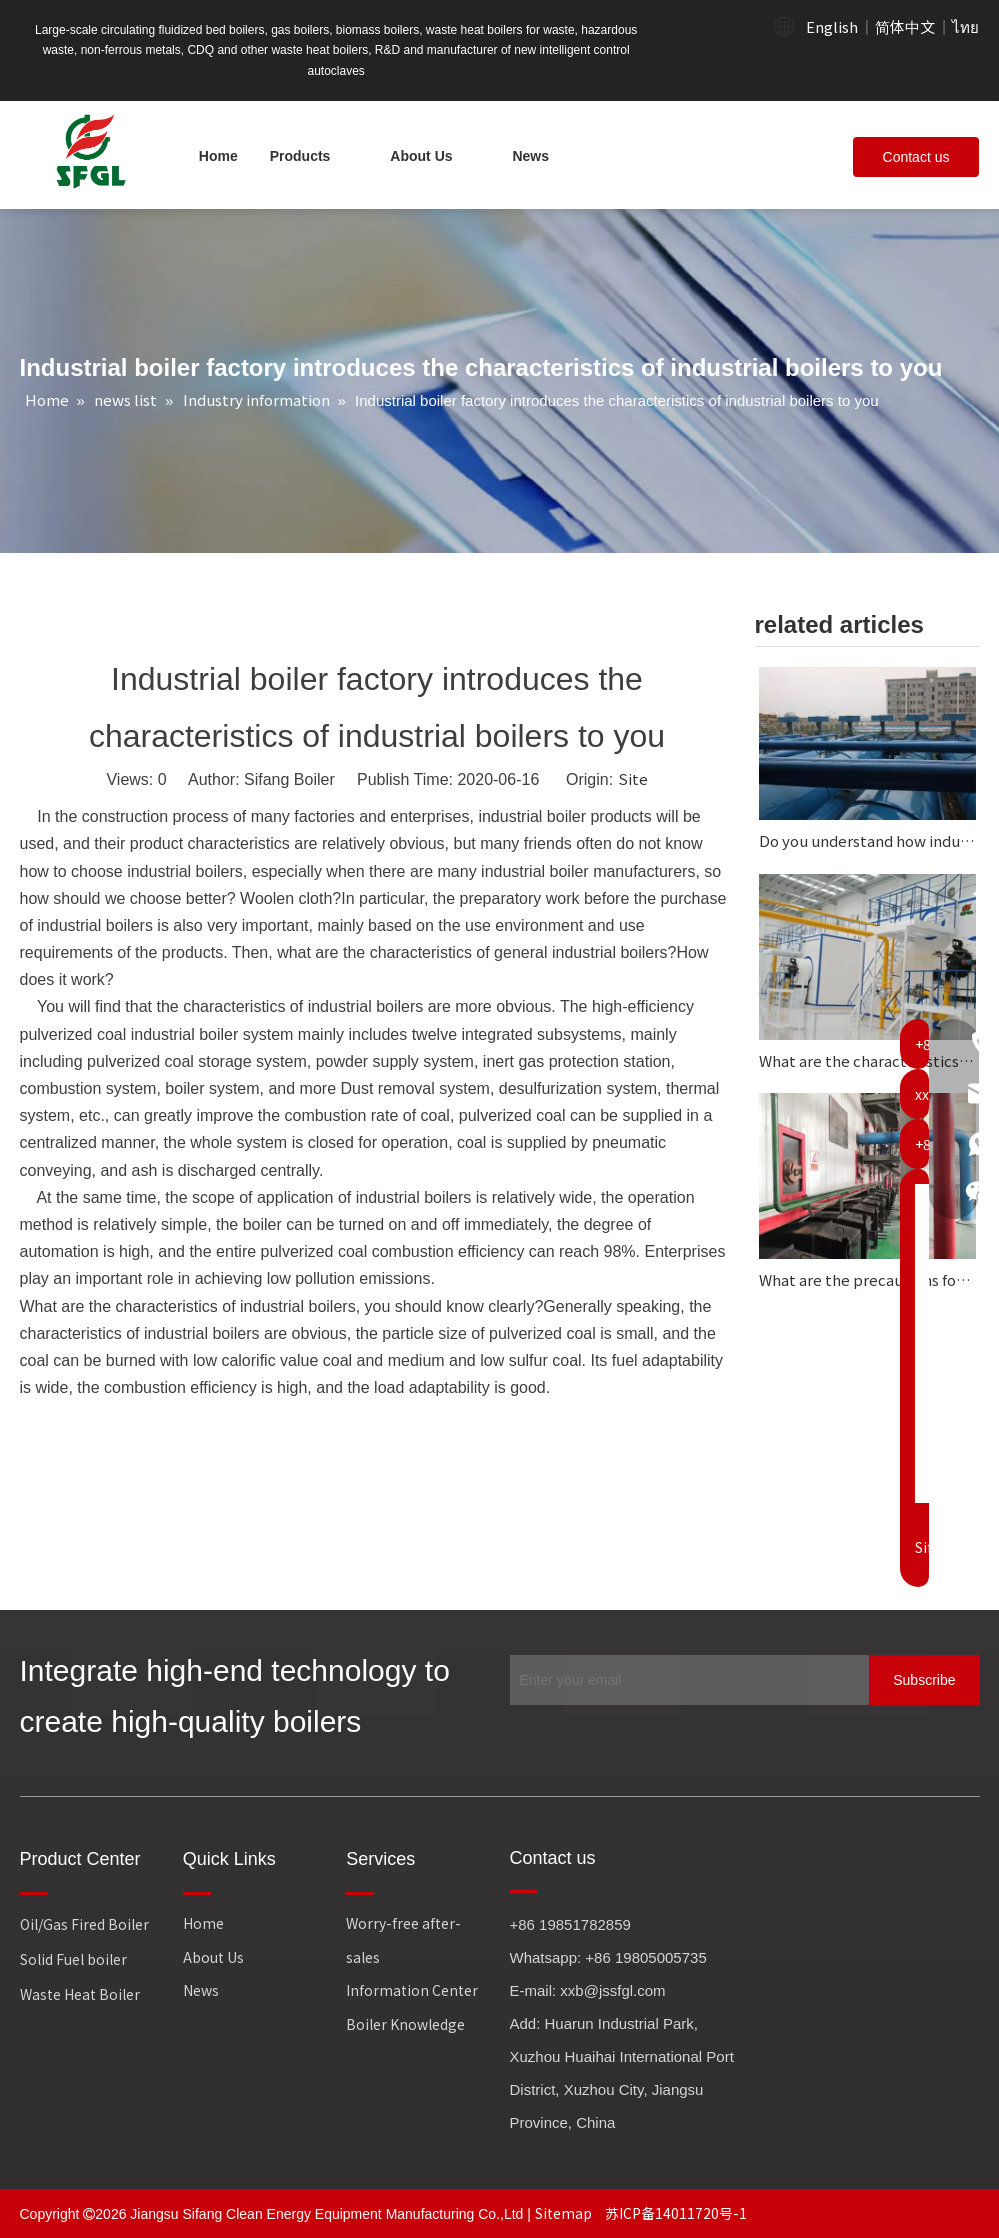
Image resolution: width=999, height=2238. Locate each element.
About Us (213, 1957)
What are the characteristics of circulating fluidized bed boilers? (867, 1060)
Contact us (916, 157)
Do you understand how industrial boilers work (867, 840)
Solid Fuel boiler (73, 1959)
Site (633, 778)
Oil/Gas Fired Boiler (84, 1924)
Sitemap (565, 2213)
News (201, 1990)
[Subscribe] (924, 1680)
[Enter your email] (685, 1680)
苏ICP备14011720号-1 (676, 2213)
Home (203, 1923)
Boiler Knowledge (405, 2024)
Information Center (412, 1990)
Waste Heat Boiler (80, 1994)
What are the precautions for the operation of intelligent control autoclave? (867, 1279)
